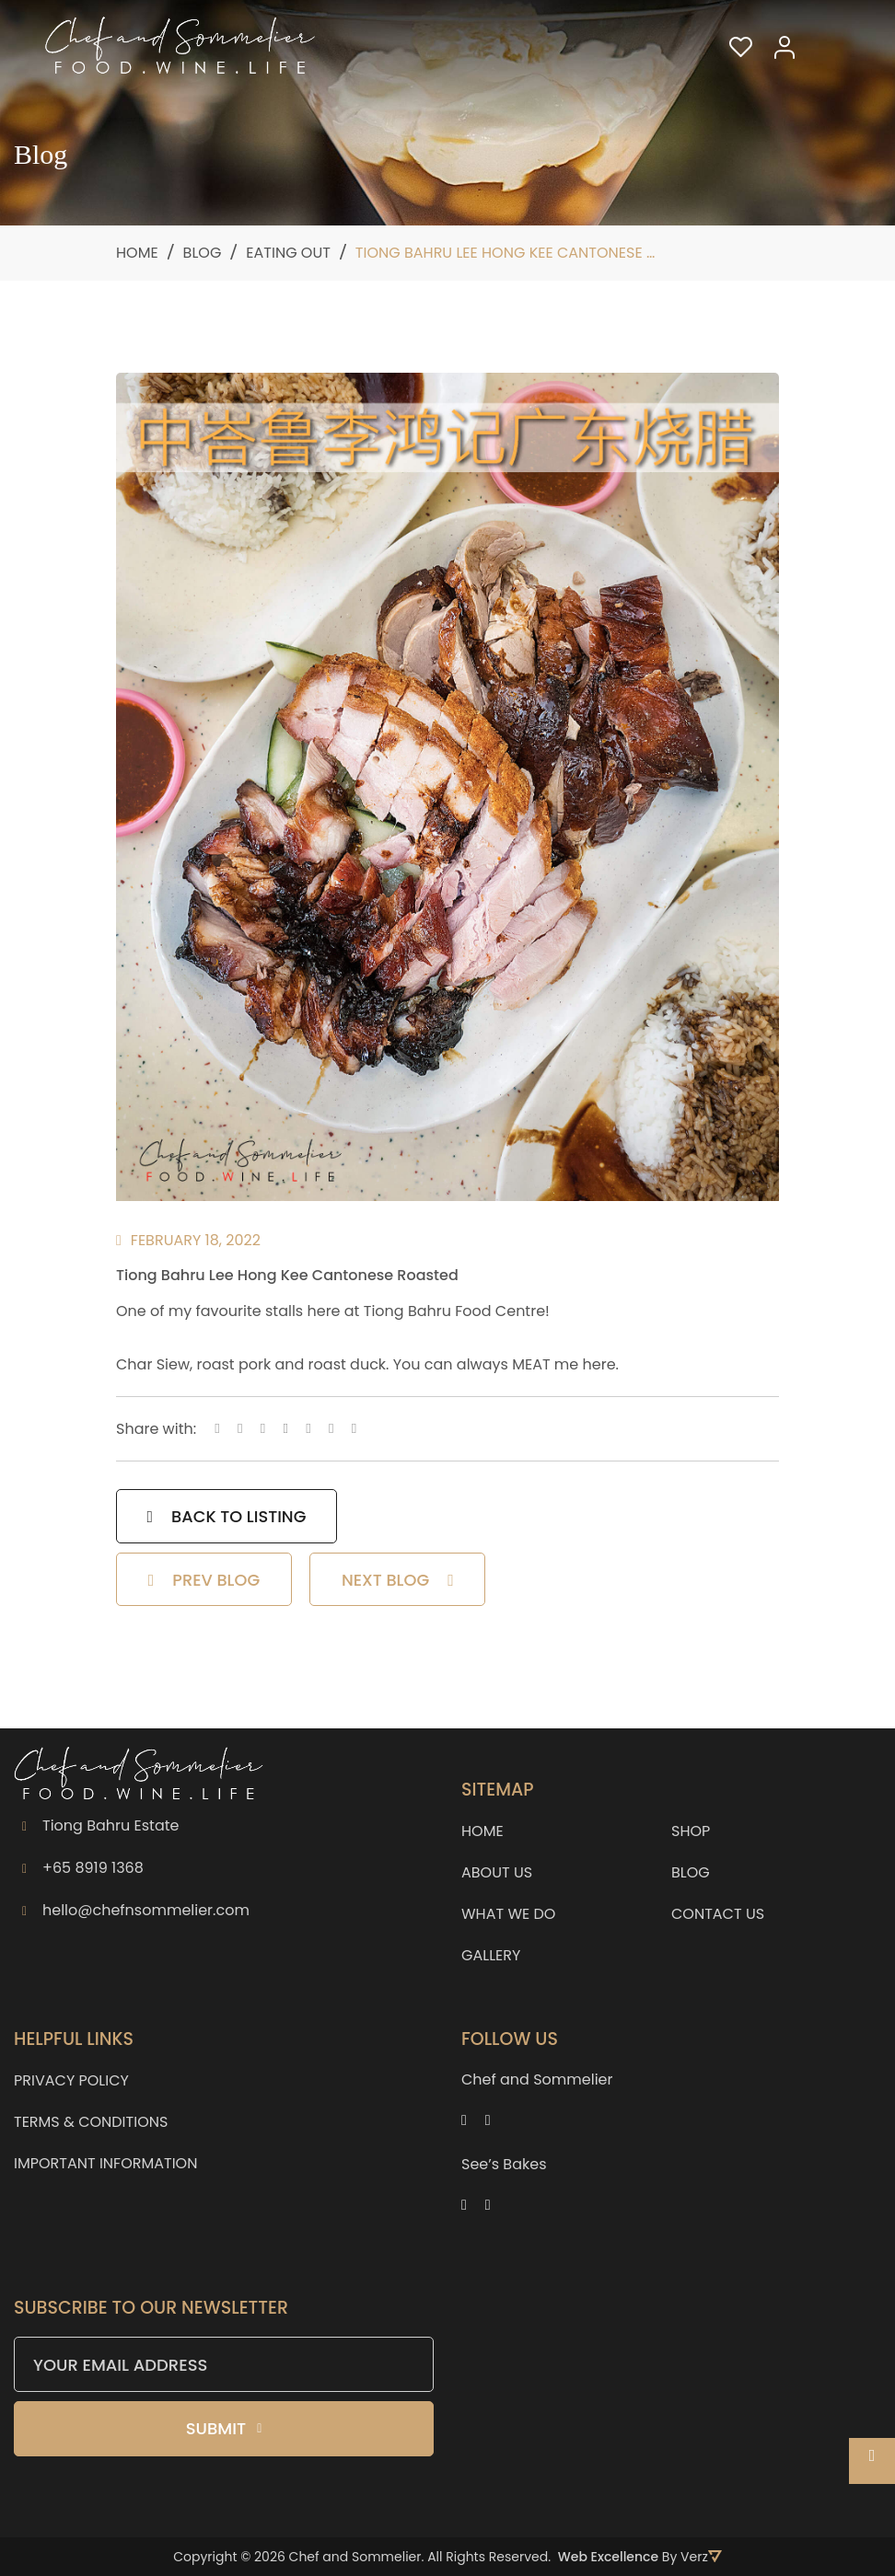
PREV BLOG (204, 1581)
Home (137, 252)
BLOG (690, 1872)
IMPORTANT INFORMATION (105, 2163)
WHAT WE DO (508, 1913)
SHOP (690, 1831)
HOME (482, 1831)
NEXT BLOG (397, 1581)
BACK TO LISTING (227, 1517)
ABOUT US (496, 1872)
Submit (224, 2428)
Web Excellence (608, 2556)
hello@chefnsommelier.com (146, 1910)
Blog (202, 252)
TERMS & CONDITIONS (91, 2121)
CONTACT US (717, 1913)
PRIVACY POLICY (71, 2080)
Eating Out (288, 252)
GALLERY (490, 1955)
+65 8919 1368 (93, 1867)
